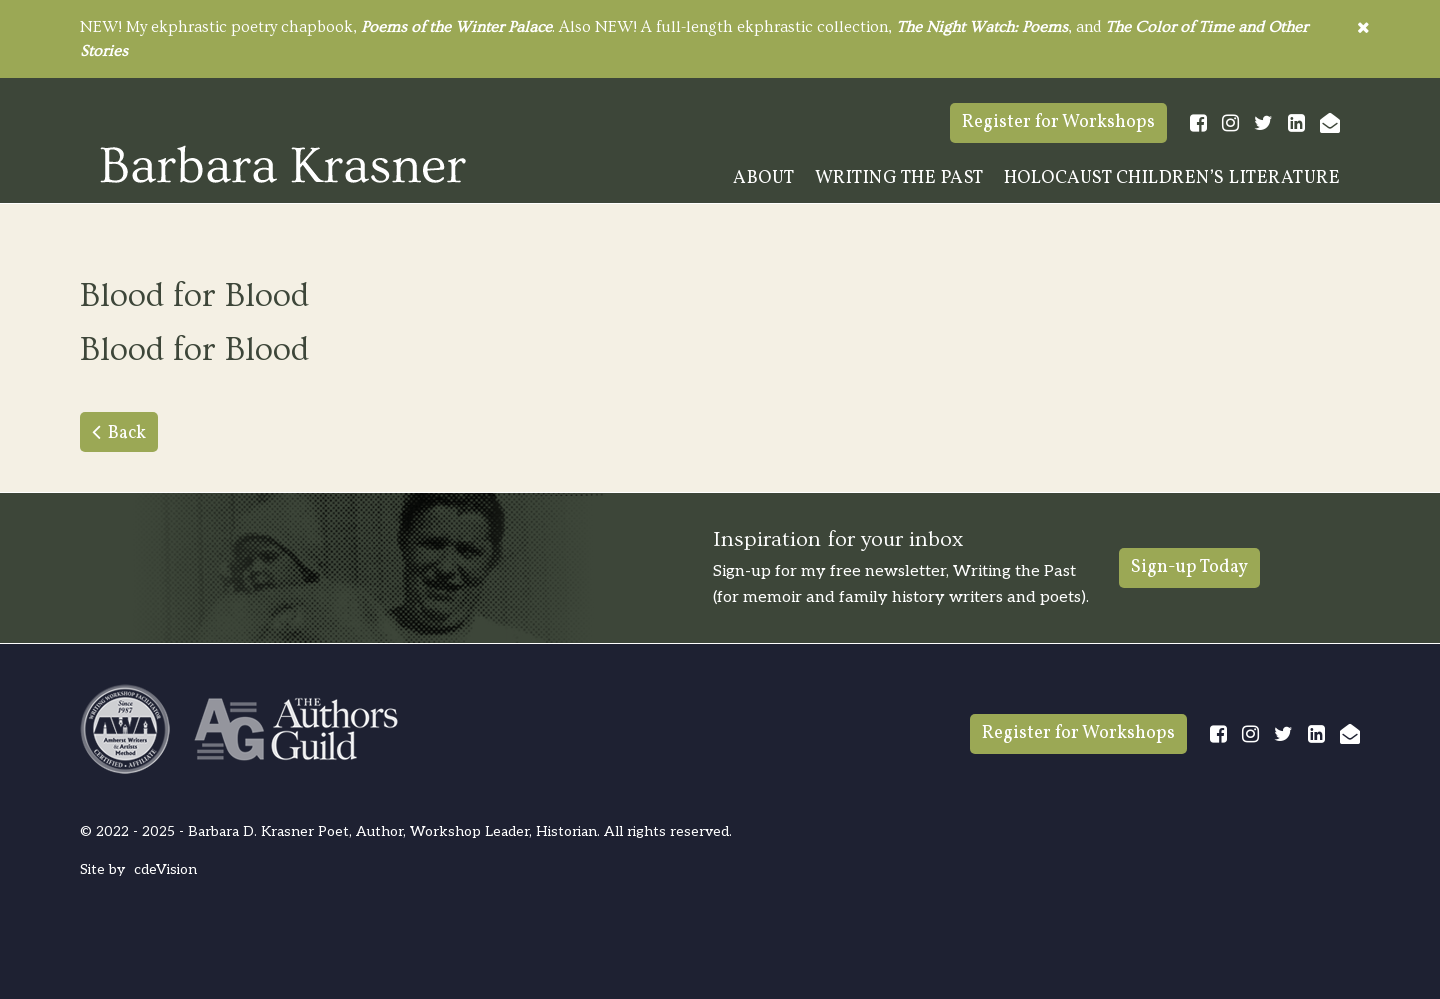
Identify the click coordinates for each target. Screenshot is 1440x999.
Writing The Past (899, 178)
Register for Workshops (1058, 122)
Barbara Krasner (283, 164)
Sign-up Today (1189, 567)
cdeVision (165, 869)
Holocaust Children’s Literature (1172, 178)
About (764, 178)
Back (127, 433)
